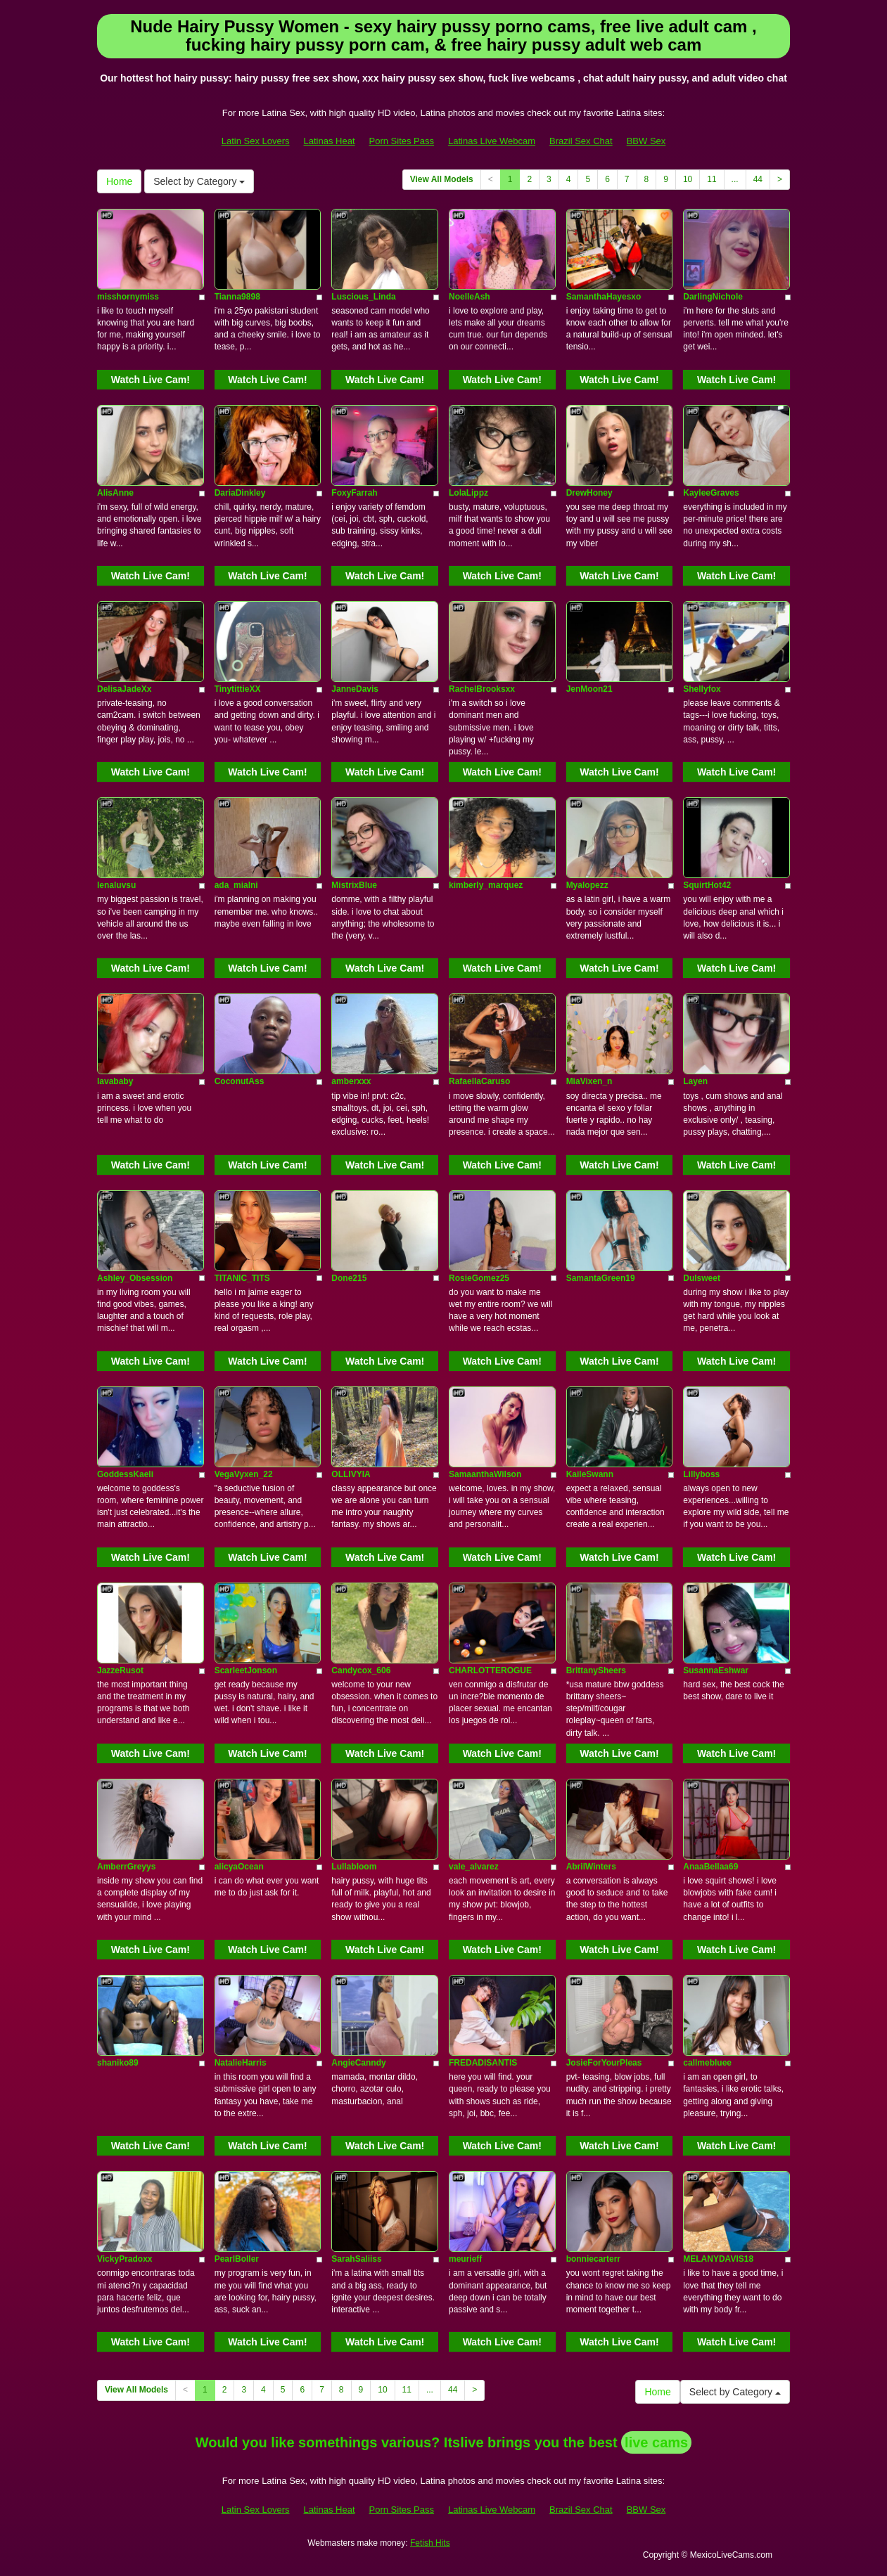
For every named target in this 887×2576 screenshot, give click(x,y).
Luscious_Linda (363, 297)
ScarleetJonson (246, 1670)
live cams (656, 2442)
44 (757, 179)
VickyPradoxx (125, 2259)
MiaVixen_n (589, 1081)
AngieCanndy (358, 2063)
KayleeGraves (711, 493)
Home (119, 181)
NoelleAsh (469, 297)
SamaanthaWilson (485, 1474)
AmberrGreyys (126, 1867)
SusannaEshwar (715, 1670)
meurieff (465, 2259)
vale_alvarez (474, 1867)
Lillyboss (701, 1474)
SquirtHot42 (707, 885)
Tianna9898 (237, 297)
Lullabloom (353, 1867)
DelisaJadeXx (124, 689)
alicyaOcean (239, 1867)
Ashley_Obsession (134, 1278)
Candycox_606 (360, 1670)
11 (711, 179)
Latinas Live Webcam (491, 141)
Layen (695, 1081)
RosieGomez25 (479, 1278)
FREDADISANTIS (483, 2063)
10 (687, 179)
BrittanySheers (596, 1670)
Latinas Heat (329, 141)
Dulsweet (701, 1278)
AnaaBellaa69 (710, 1867)
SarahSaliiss (356, 2259)
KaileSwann (589, 1474)
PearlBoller (237, 2259)
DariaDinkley (240, 493)
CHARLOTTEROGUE (490, 1670)
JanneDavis (354, 689)
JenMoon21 (589, 689)
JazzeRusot (120, 1670)
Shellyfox (701, 689)
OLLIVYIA (350, 1474)
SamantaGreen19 (600, 1278)
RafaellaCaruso (479, 1081)
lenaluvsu (116, 885)
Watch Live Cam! (150, 379)
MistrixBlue (354, 885)
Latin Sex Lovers (256, 141)
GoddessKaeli (125, 1474)
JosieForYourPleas (604, 2063)
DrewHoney (589, 493)
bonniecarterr (593, 2259)
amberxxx (351, 1081)
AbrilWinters (591, 1867)
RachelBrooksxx (482, 689)
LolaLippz (468, 493)
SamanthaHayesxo (604, 297)
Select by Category (199, 181)
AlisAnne (115, 493)
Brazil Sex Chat (581, 141)
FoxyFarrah (354, 493)
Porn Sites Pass (402, 141)
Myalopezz (587, 885)
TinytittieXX (238, 689)
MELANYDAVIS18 (718, 2259)
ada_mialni (236, 885)
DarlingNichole (713, 297)
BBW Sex (646, 141)
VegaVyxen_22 (244, 1474)
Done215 (348, 1278)
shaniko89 (118, 2063)
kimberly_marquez (486, 885)
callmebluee (707, 2063)
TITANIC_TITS (242, 1278)
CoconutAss (239, 1081)
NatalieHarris (241, 2063)
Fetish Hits (430, 2543)
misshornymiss (128, 297)
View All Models (441, 179)
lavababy (115, 1081)
